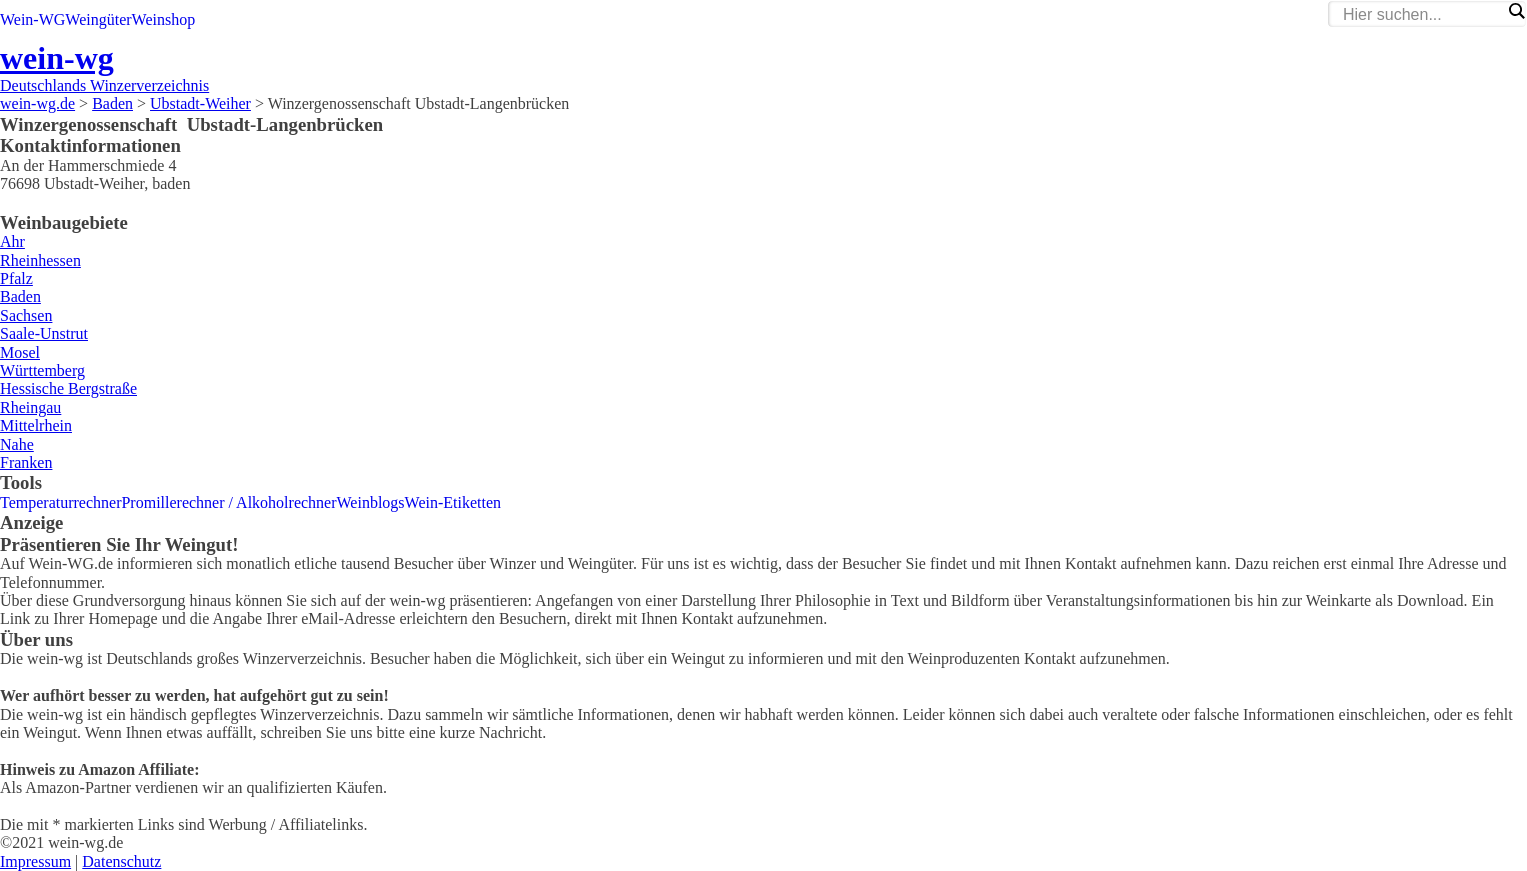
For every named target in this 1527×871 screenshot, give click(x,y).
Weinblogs (371, 502)
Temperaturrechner (60, 502)
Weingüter (98, 19)
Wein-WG (32, 19)
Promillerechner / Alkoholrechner (228, 502)
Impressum (35, 861)
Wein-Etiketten (453, 502)
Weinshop (164, 19)
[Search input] (1422, 15)
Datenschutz (121, 861)
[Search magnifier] (1516, 11)
